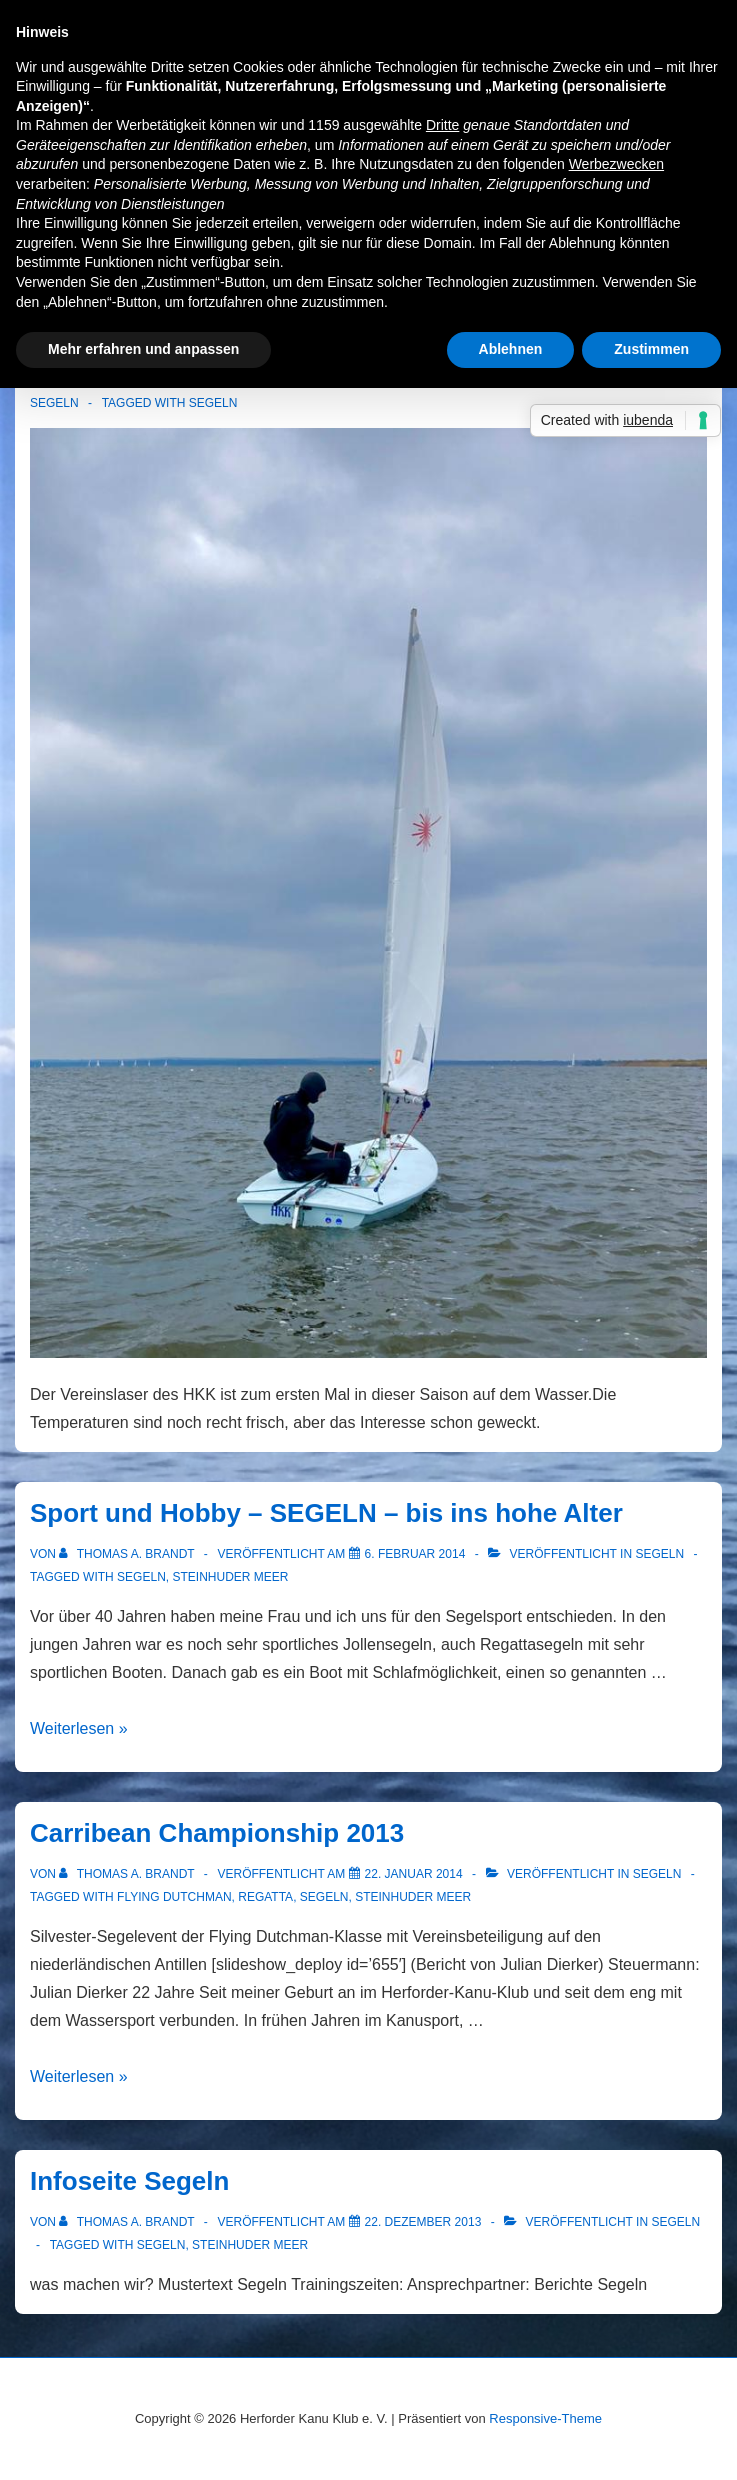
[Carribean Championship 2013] (414, 1874)
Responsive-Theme (545, 2418)
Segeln (54, 403)
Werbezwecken (616, 164)
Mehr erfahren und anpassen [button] (143, 349)
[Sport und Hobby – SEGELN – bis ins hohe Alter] (415, 1554)
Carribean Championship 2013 (217, 1833)
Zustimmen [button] (651, 349)
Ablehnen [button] (511, 349)
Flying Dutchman (174, 1897)
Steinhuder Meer (230, 1577)
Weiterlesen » (79, 1728)
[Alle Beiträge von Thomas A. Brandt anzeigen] (128, 1554)
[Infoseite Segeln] (423, 2222)
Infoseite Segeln (129, 2181)
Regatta (265, 1897)
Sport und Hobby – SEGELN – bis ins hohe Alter (326, 1513)
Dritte (442, 125)
